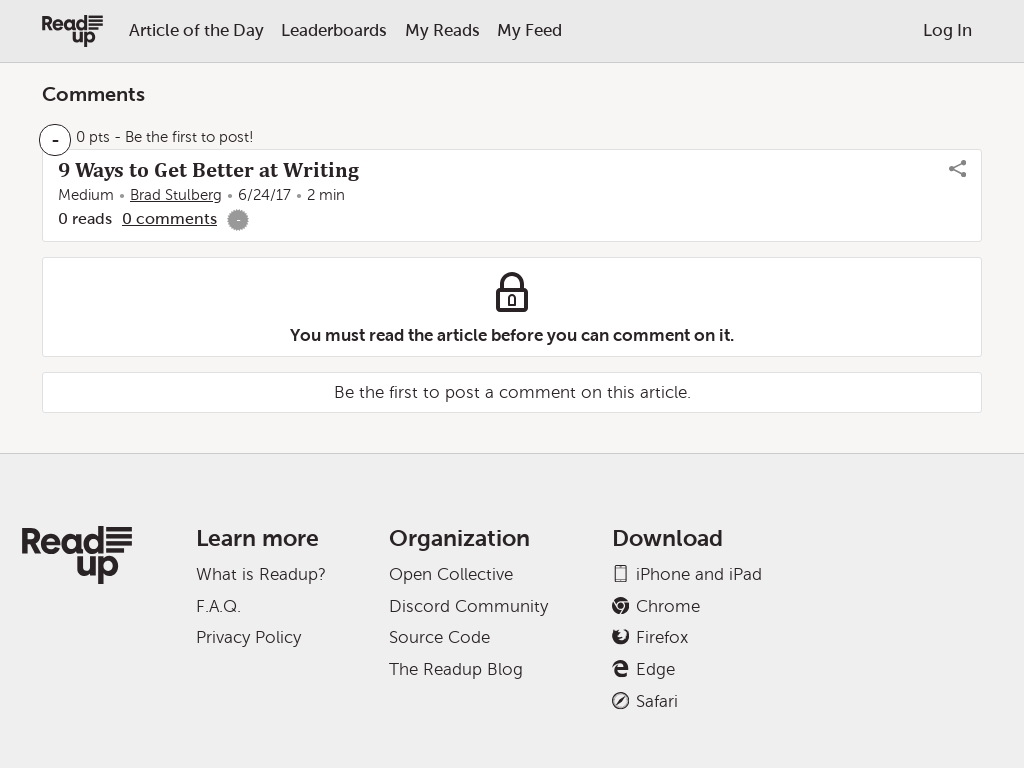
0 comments (169, 218)
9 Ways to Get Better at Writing (208, 170)
